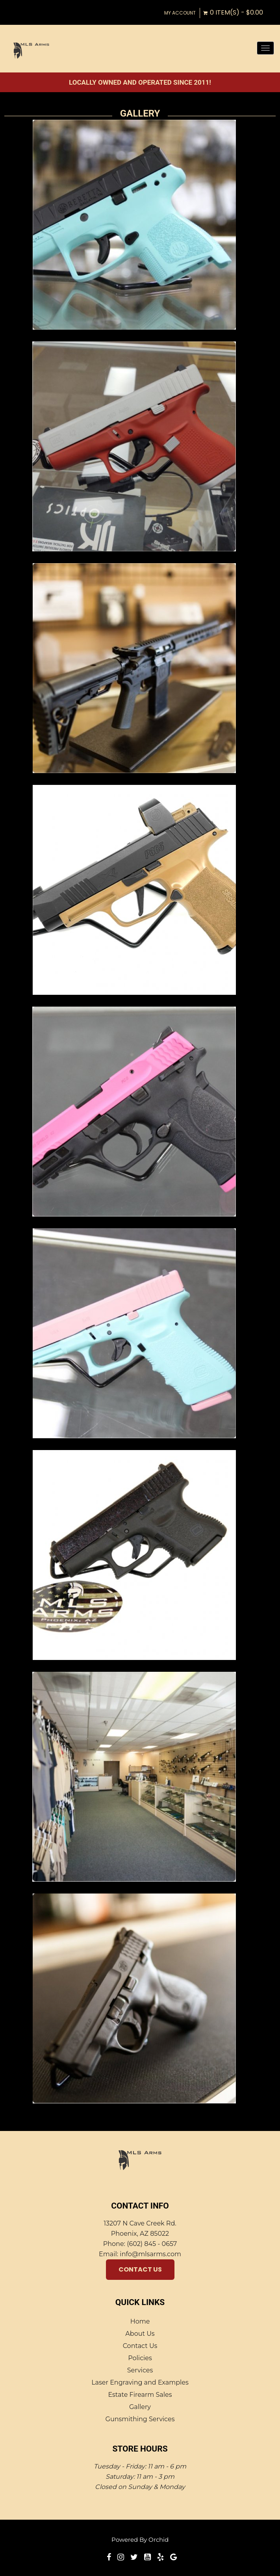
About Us (139, 2333)
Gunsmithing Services (140, 2419)
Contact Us (140, 2269)
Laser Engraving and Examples (140, 2382)
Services (140, 2370)
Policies (140, 2358)
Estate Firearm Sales (140, 2394)
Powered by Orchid (140, 2539)
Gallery (140, 2407)
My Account (180, 12)
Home (140, 2321)
